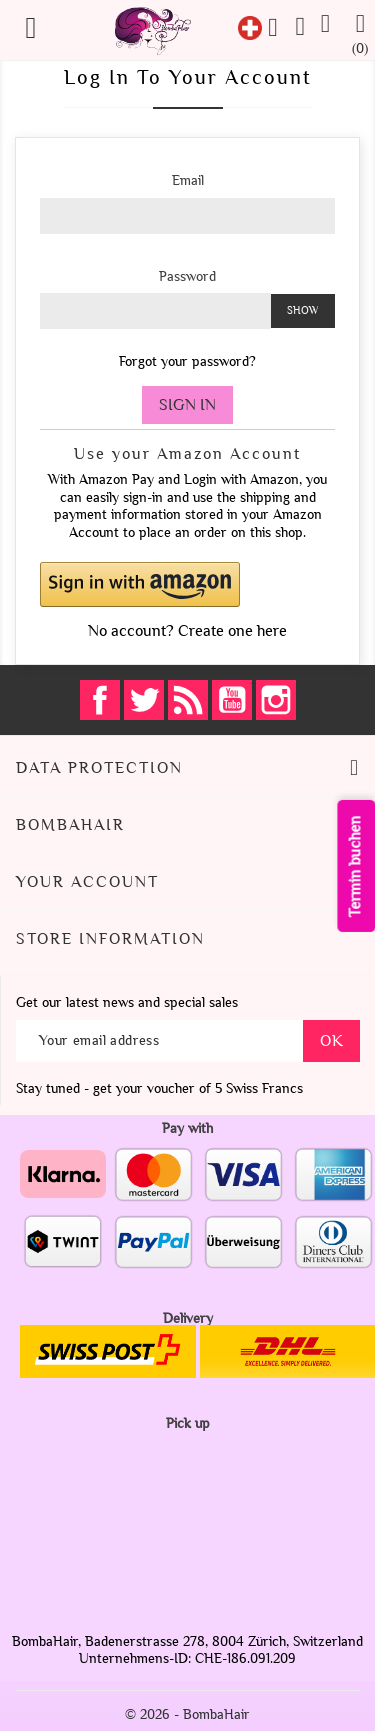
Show (303, 310)
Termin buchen (356, 866)
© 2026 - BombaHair (187, 1714)
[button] (187, 584)
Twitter (144, 700)
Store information (110, 939)
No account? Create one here (187, 631)
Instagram (276, 700)
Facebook (100, 700)
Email (188, 180)
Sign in (187, 405)
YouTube (232, 700)
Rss (188, 700)
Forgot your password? (187, 361)
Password (187, 276)
